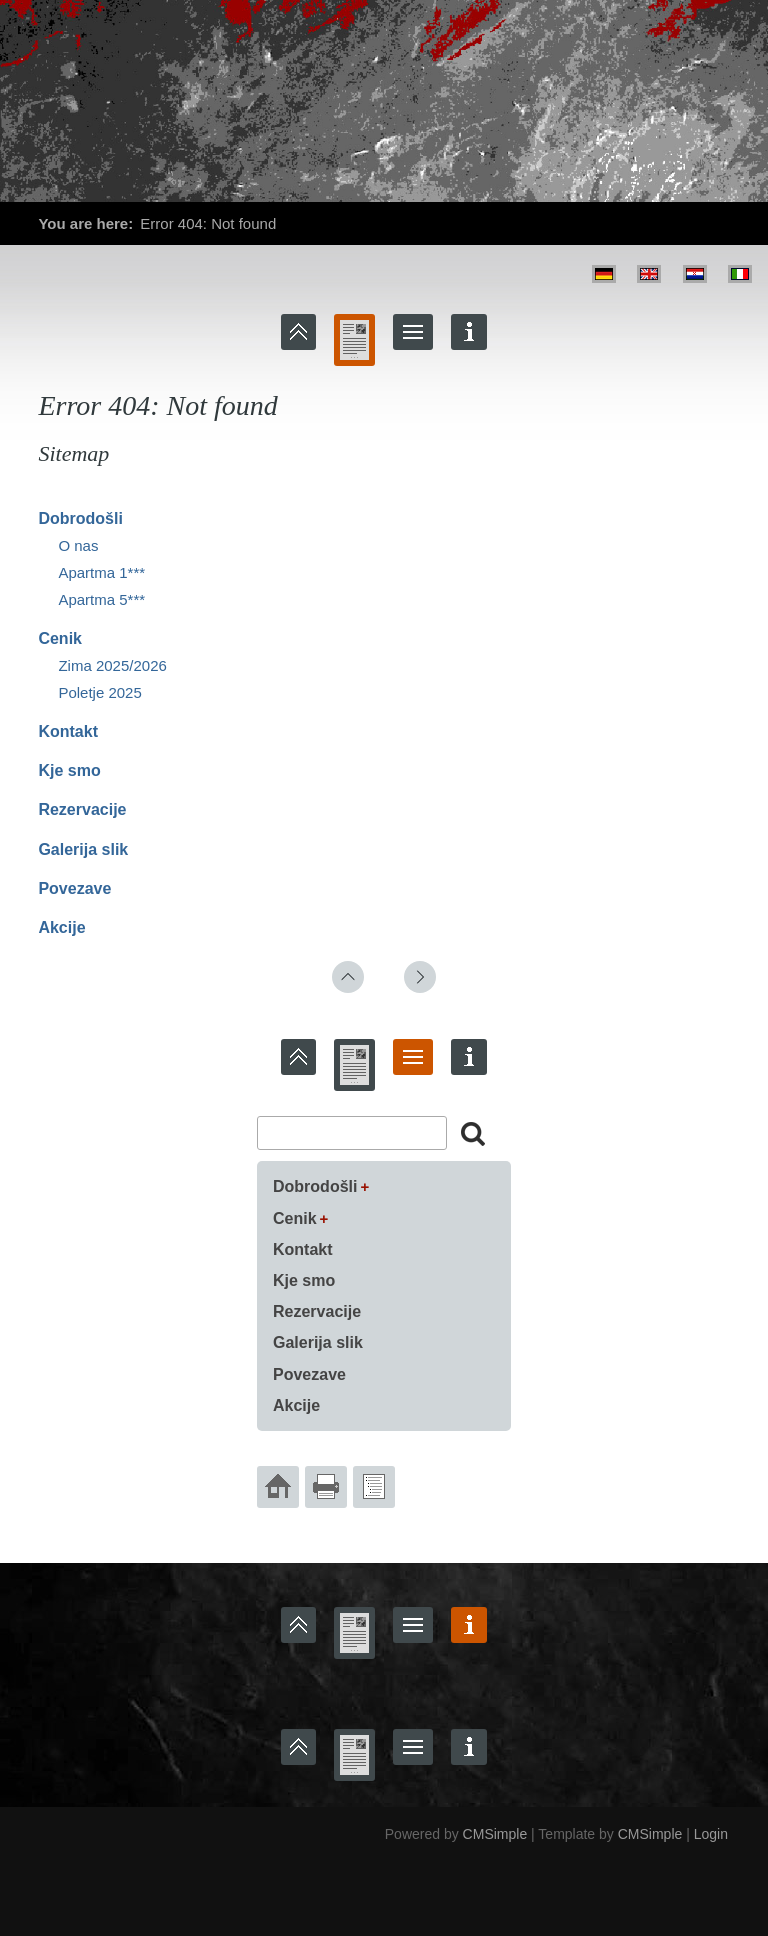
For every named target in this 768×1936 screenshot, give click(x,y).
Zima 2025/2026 (112, 665)
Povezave (74, 888)
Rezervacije (82, 809)
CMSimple (495, 1834)
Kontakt (68, 731)
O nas (78, 545)
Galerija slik (83, 849)
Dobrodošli (80, 518)
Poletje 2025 (99, 692)
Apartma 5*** (101, 599)
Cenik (60, 638)
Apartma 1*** (101, 572)
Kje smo (69, 770)
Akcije (61, 927)
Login (711, 1834)
